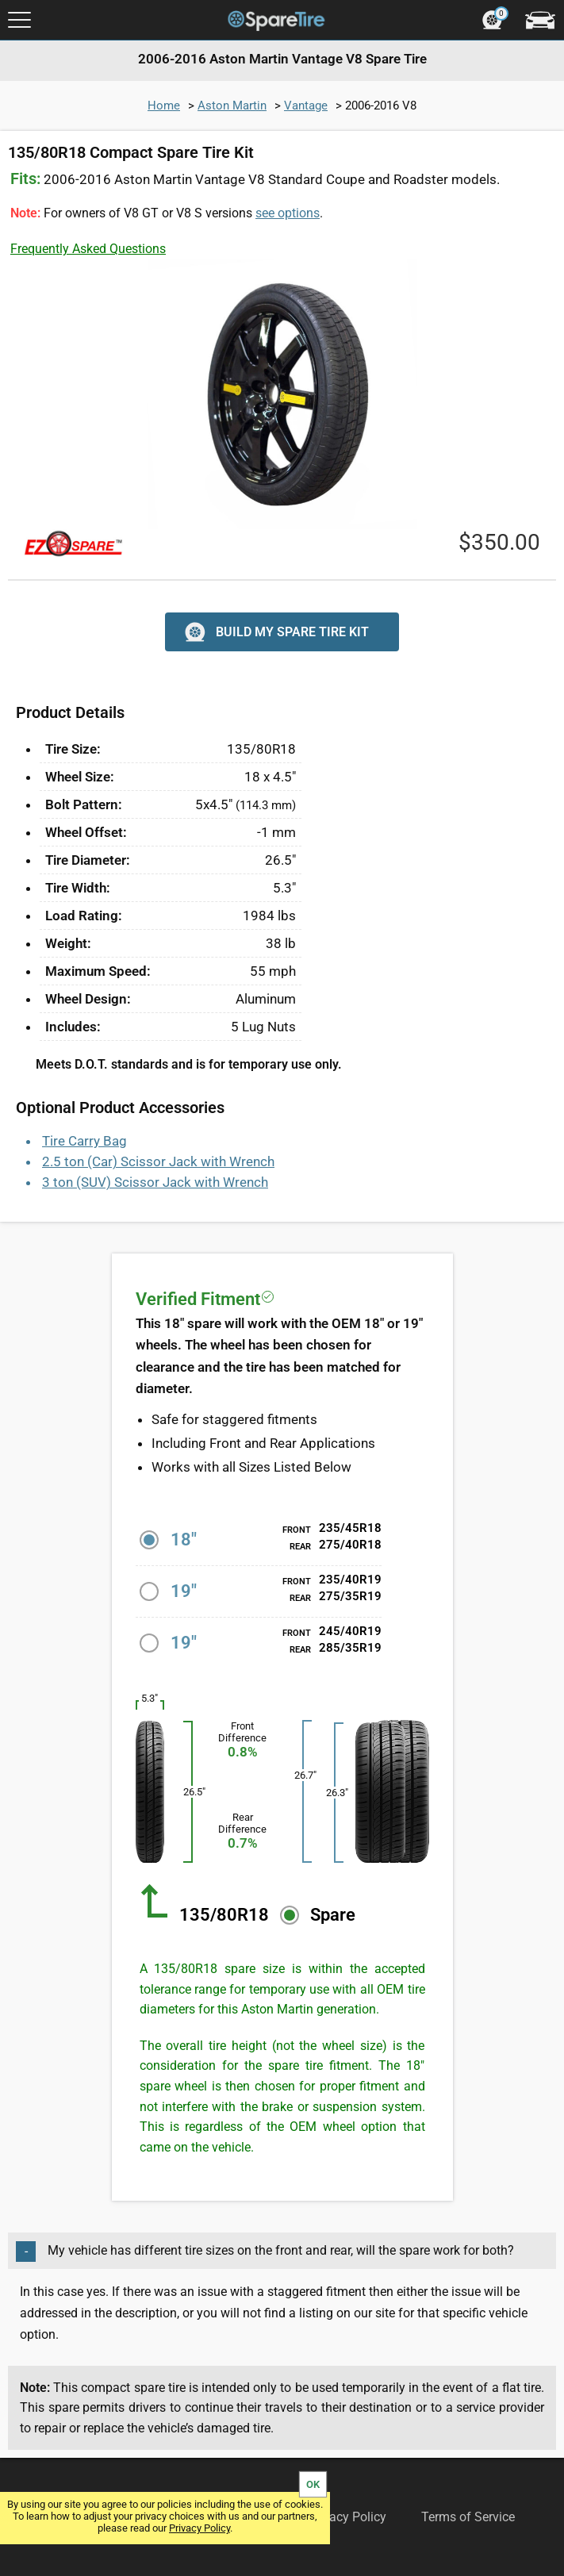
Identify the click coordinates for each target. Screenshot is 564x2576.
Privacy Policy (199, 2528)
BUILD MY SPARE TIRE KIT (275, 632)
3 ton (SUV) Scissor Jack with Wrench (155, 1182)
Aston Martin (232, 105)
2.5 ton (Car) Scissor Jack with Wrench (158, 1161)
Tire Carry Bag (84, 1141)
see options (287, 213)
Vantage (306, 105)
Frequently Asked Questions (88, 248)
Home (164, 105)
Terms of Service (468, 2516)
